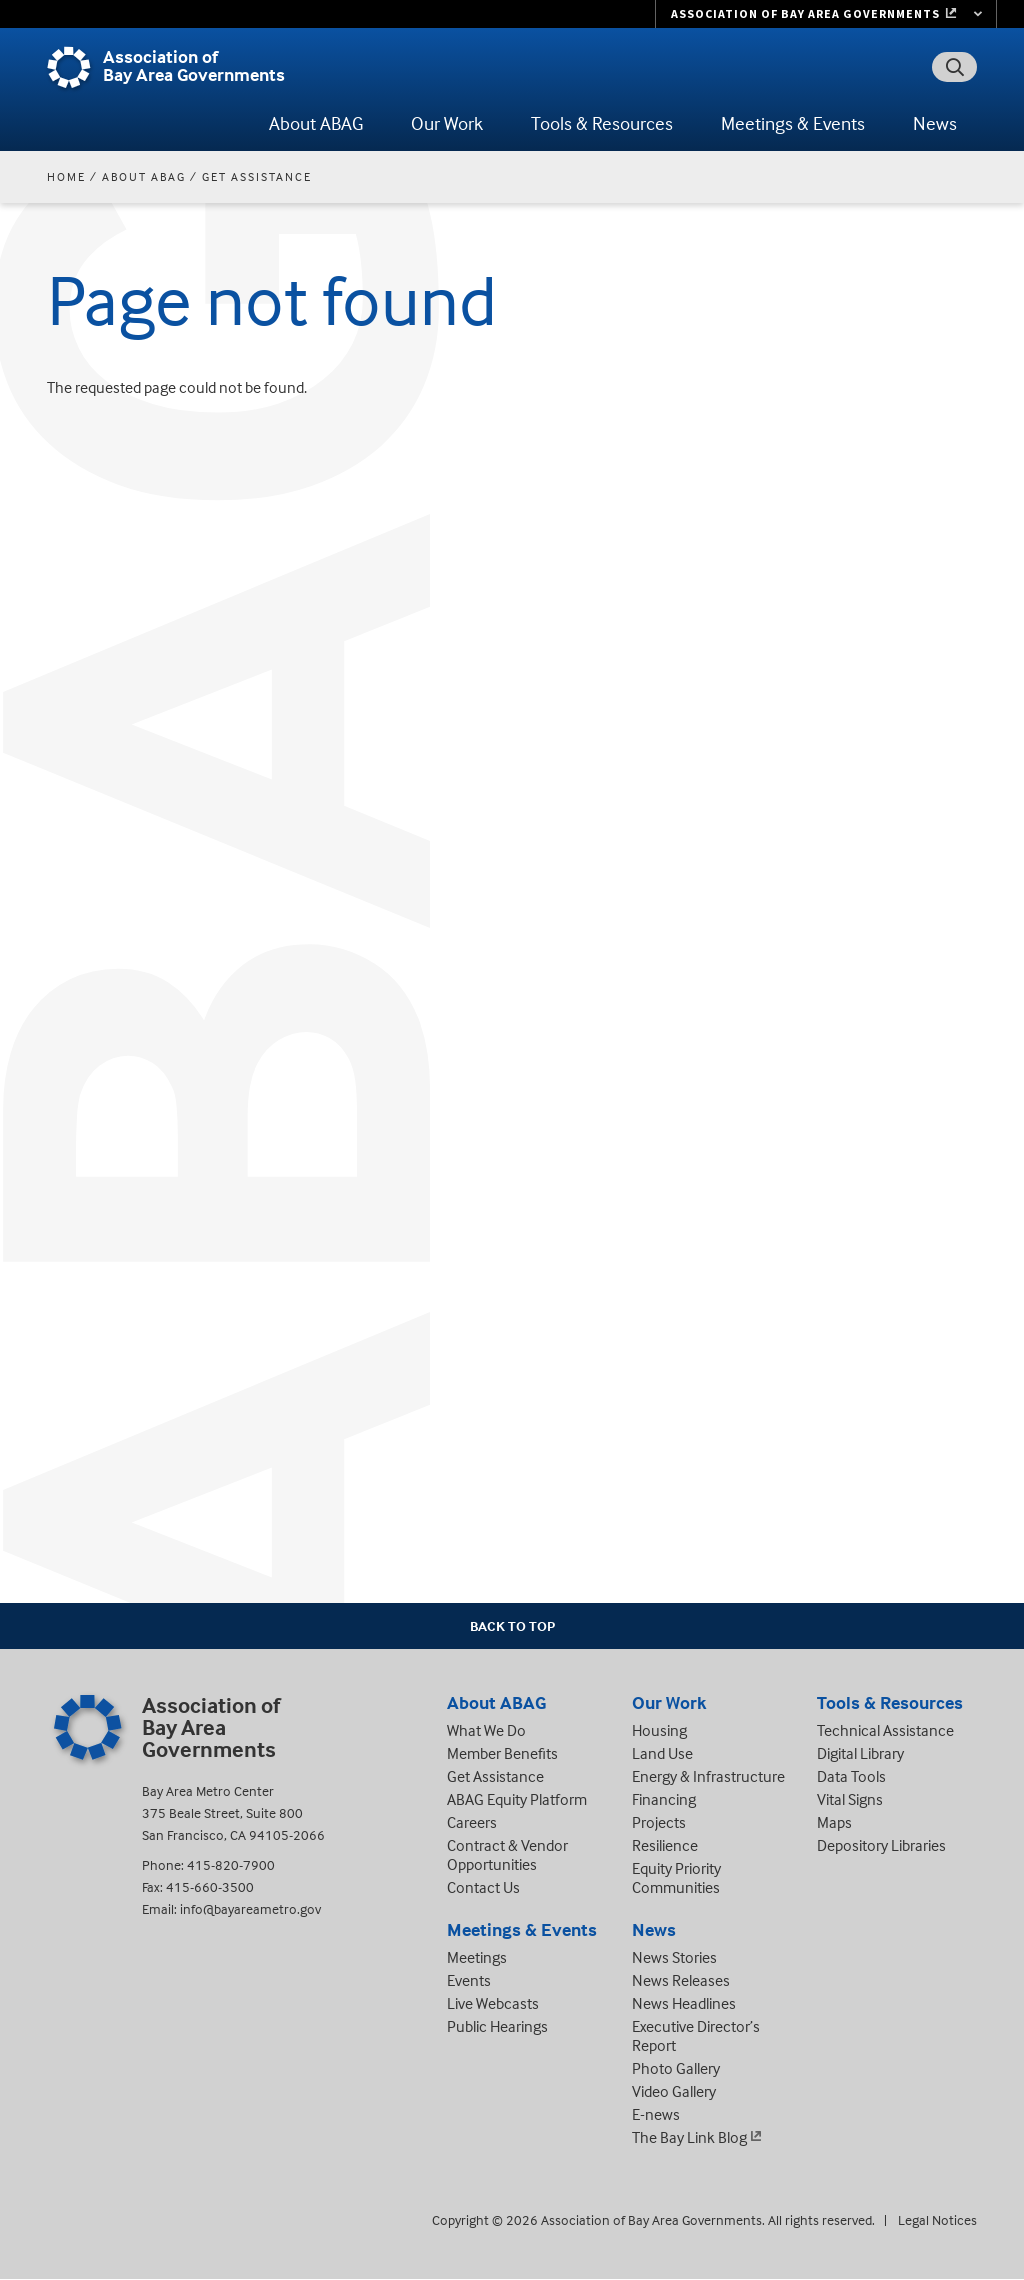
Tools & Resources (602, 123)
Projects (659, 1822)
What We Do (486, 1730)
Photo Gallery (676, 2068)
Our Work (447, 123)
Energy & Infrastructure (708, 1776)
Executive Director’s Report (696, 2035)
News (935, 123)
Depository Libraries (881, 1845)
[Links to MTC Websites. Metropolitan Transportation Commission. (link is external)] (826, 14)
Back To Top (512, 1625)
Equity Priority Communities (676, 1877)
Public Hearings (497, 2026)
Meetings (477, 1957)
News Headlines (684, 2003)
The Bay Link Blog (689, 2137)
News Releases (681, 1980)
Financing (664, 1799)
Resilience (665, 1845)
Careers (472, 1822)
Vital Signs (850, 1799)
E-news (656, 2114)
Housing (659, 1730)
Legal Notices (937, 2219)
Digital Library (860, 1753)
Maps (834, 1822)
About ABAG (316, 123)
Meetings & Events (793, 123)
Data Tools (851, 1776)
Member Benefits (502, 1753)
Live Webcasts (493, 2003)
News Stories (674, 1957)
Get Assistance (257, 176)
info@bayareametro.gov (250, 1908)
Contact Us (483, 1887)
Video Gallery (674, 2091)
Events (469, 1980)
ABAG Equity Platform (517, 1799)
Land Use (662, 1753)
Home (66, 176)
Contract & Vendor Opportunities (507, 1854)
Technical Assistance (885, 1730)
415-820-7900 (231, 1864)
